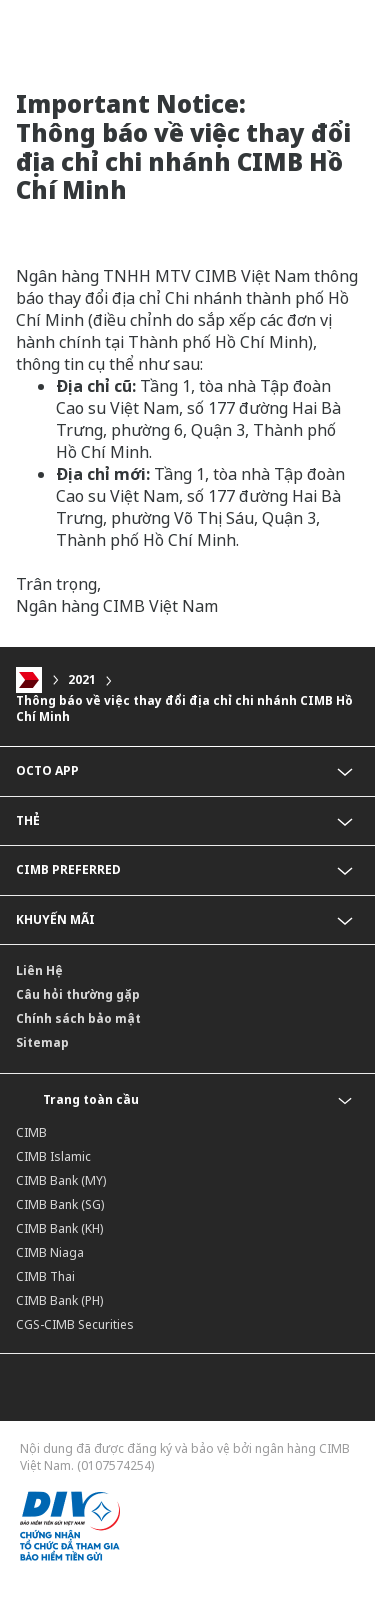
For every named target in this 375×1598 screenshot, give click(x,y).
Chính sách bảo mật (78, 1018)
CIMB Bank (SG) (60, 1204)
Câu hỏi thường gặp (78, 994)
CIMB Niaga (50, 1252)
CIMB (31, 1132)
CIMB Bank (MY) (61, 1180)
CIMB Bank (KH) (59, 1228)
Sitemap (42, 1042)
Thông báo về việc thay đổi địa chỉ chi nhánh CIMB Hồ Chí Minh (184, 709)
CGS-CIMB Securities (75, 1324)
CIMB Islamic (53, 1156)
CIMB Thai (45, 1276)
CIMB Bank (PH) (59, 1300)
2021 (82, 679)
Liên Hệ (39, 970)
